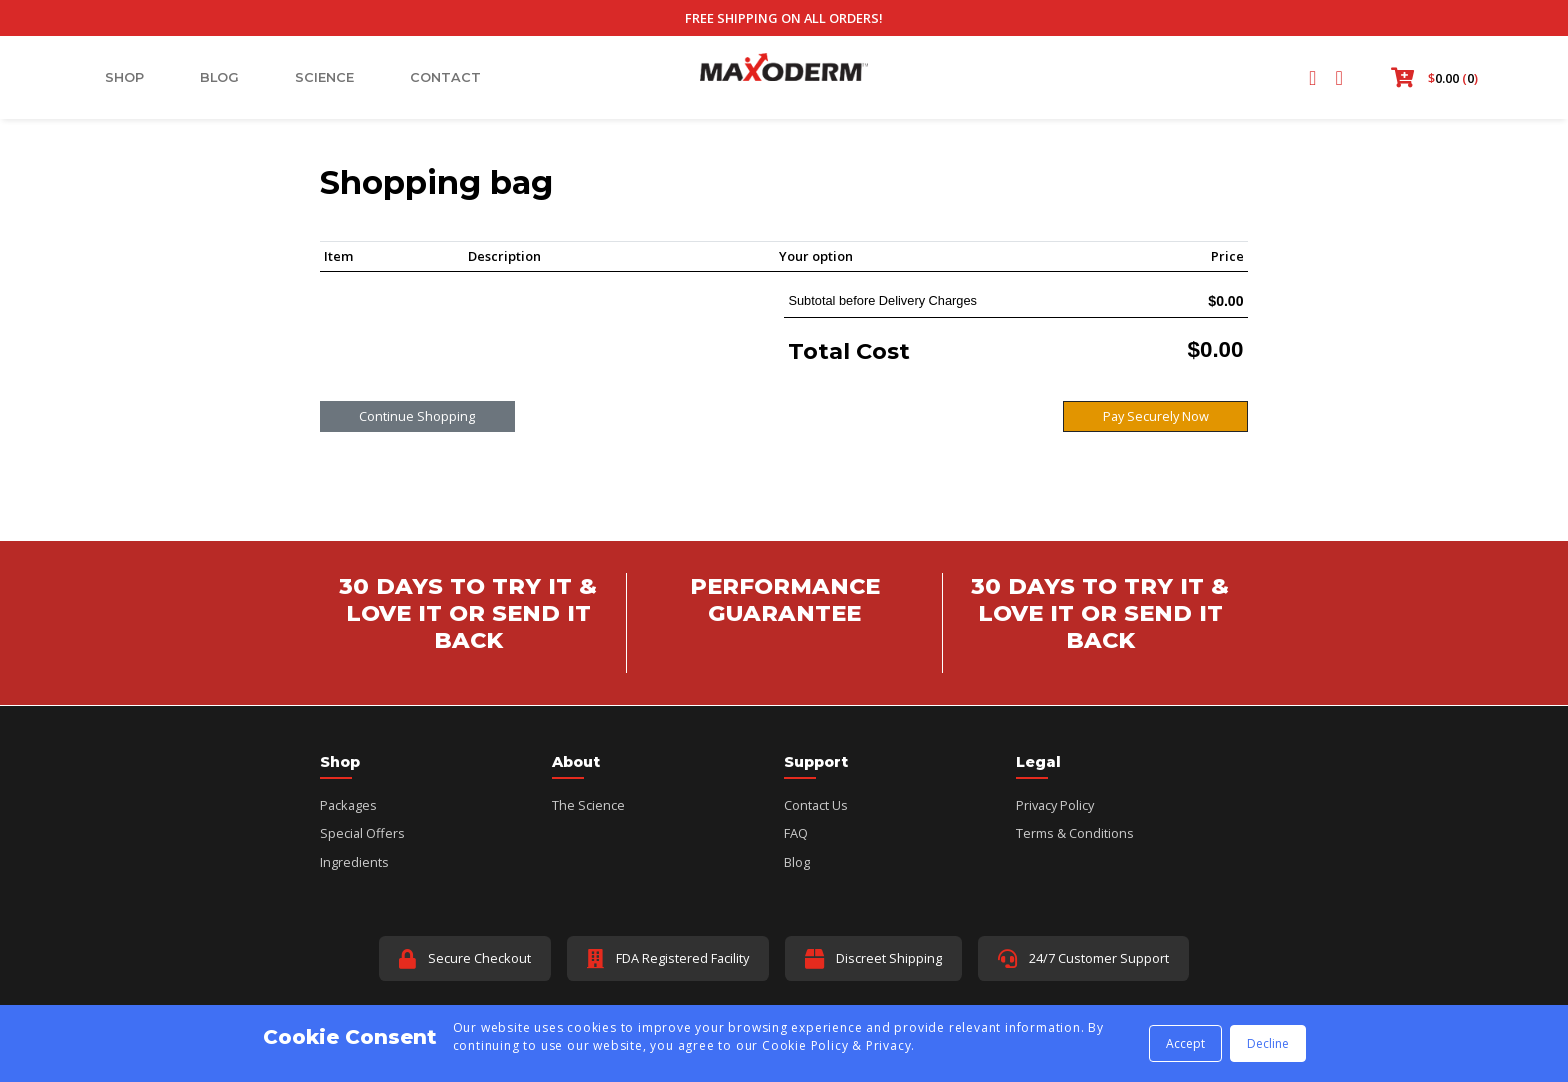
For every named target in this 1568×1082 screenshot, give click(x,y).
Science (324, 77)
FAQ (796, 833)
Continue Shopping (417, 416)
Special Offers (362, 833)
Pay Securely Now (1156, 416)
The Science (588, 805)
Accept (1185, 1043)
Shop (124, 77)
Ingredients (354, 862)
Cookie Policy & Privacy (836, 1045)
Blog (219, 77)
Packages (348, 805)
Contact (445, 77)
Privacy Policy (1055, 805)
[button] (1430, 78)
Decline (1268, 1043)
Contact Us (816, 805)
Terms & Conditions (1075, 833)
